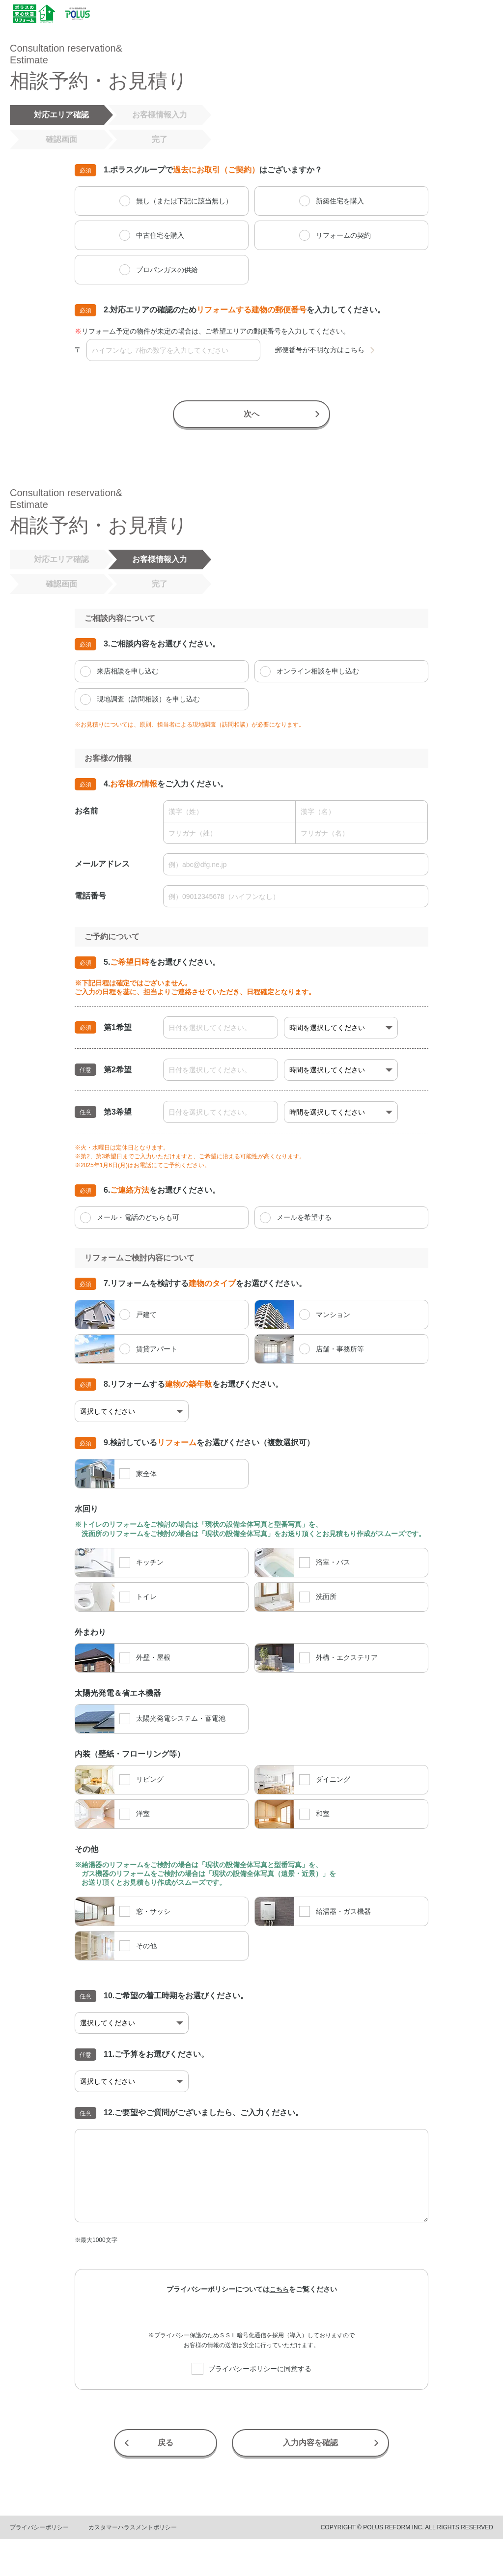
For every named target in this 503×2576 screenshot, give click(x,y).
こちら (279, 2289)
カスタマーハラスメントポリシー (132, 2527)
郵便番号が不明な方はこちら (319, 350)
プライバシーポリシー (39, 2527)
